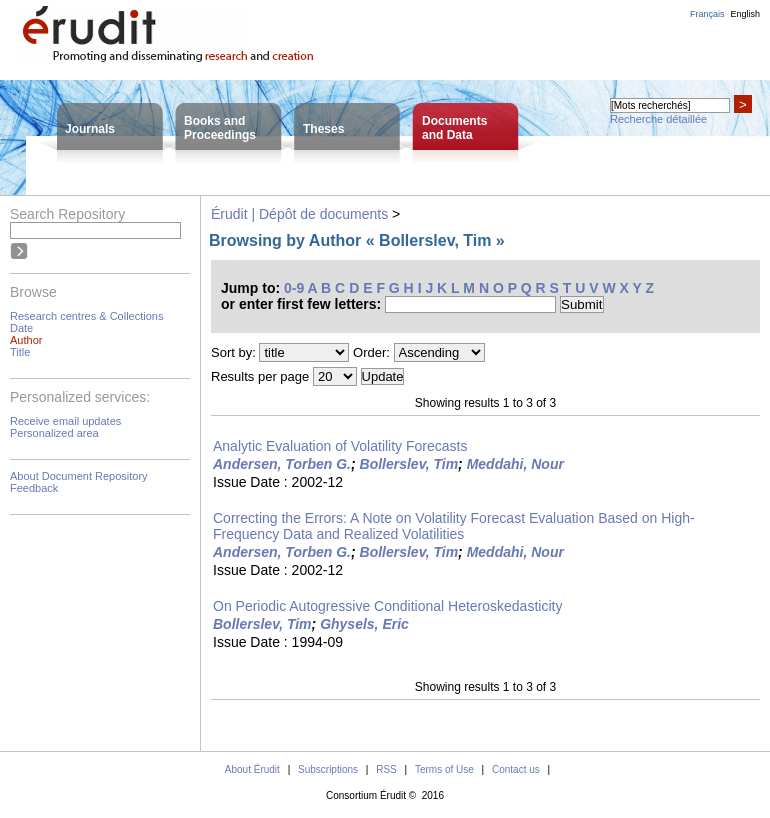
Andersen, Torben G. (282, 464)
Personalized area (54, 433)
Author (26, 340)
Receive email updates (65, 421)
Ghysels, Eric (364, 624)
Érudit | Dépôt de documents (299, 214)
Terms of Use (444, 769)
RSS (386, 769)
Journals (90, 129)
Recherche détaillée (658, 119)
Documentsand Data (454, 128)
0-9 (294, 288)
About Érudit (252, 769)
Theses (323, 129)
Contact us (516, 769)
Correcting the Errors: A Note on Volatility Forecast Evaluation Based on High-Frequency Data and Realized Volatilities (454, 526)
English (745, 14)
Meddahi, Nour (515, 464)
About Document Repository (79, 476)
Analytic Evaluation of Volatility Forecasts (340, 446)
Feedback (34, 488)
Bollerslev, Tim (409, 464)
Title (20, 352)
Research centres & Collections (86, 316)
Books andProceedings (220, 128)
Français (707, 14)
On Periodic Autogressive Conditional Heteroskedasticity (387, 606)
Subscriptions (328, 769)
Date (21, 328)
